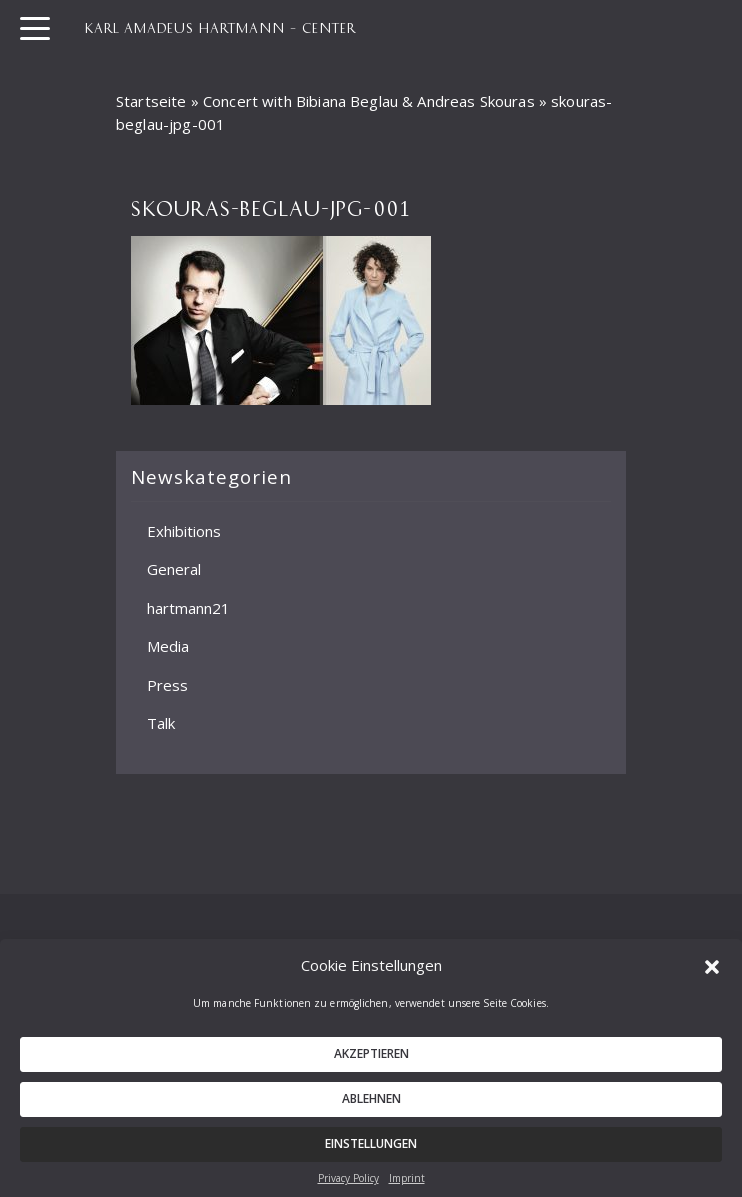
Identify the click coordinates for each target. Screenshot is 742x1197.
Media (168, 646)
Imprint (407, 1186)
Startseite (151, 101)
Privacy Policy (348, 1186)
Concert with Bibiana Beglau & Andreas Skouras (369, 101)
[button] (712, 973)
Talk (161, 723)
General (174, 569)
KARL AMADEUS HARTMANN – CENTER (220, 27)
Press (167, 685)
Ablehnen (371, 1106)
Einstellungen (371, 1151)
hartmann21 (188, 608)
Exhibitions (184, 531)
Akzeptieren (371, 1061)
